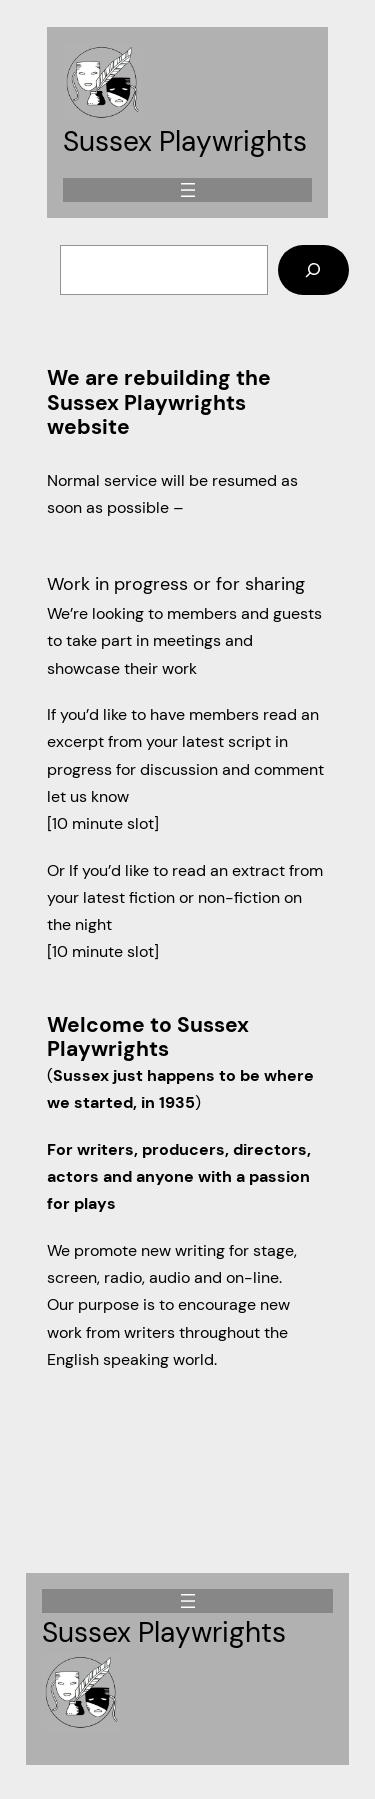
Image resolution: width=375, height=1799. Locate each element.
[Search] (313, 269)
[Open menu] (188, 190)
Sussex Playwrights (185, 141)
